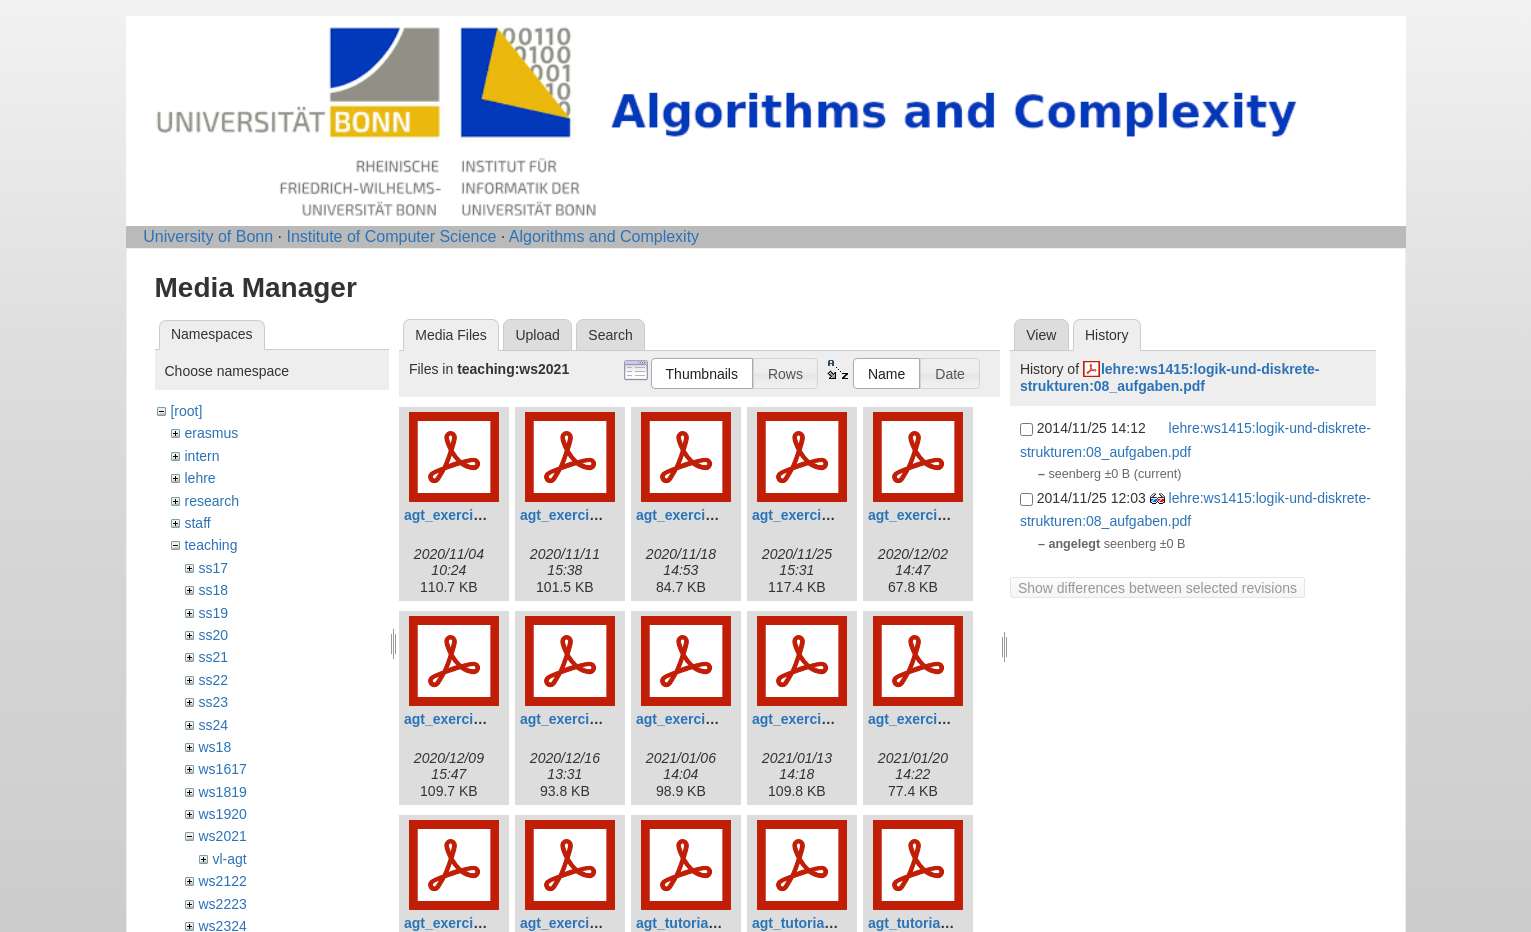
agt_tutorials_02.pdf (818, 923)
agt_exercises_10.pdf (939, 719)
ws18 (214, 747)
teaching (210, 545)
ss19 (213, 613)
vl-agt (229, 859)
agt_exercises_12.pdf (591, 923)
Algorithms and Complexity (604, 236)
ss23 (213, 702)
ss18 (213, 590)
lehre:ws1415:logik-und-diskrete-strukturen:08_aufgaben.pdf (1170, 377)
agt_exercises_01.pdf (475, 515)
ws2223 (222, 904)
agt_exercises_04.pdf (823, 515)
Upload (537, 335)
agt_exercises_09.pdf (823, 719)
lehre (199, 478)
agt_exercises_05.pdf (939, 515)
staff (197, 523)
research (211, 501)
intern (201, 456)
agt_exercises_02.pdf (591, 515)
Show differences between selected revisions (1157, 588)
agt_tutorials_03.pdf (934, 923)
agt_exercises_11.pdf (475, 923)
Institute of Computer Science (391, 236)
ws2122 (222, 881)
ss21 (213, 657)
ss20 (213, 635)
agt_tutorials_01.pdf (702, 923)
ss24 (213, 725)
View (1041, 335)
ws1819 (222, 792)
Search (610, 335)
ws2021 (222, 836)
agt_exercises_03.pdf (707, 515)
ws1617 (222, 769)
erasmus (211, 433)
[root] (186, 411)
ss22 (213, 680)
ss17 (213, 568)
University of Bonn (208, 236)
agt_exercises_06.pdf (475, 719)
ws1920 (222, 814)
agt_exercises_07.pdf (591, 719)
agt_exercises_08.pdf (707, 719)
